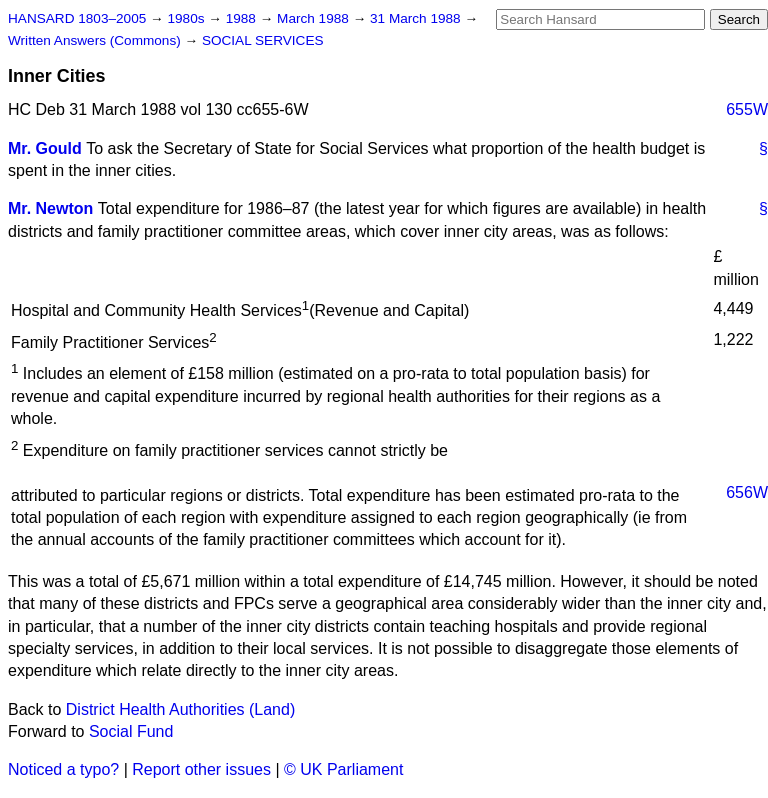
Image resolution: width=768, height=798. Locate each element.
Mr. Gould (45, 148)
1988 (243, 18)
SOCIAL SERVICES (263, 40)
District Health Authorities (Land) (180, 709)
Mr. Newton (50, 208)
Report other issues (201, 769)
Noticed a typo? (63, 769)
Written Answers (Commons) (96, 40)
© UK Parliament (343, 769)
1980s (187, 18)
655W (747, 109)
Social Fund (131, 731)
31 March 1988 (417, 18)
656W (747, 492)
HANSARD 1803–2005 (77, 18)
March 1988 (315, 18)
